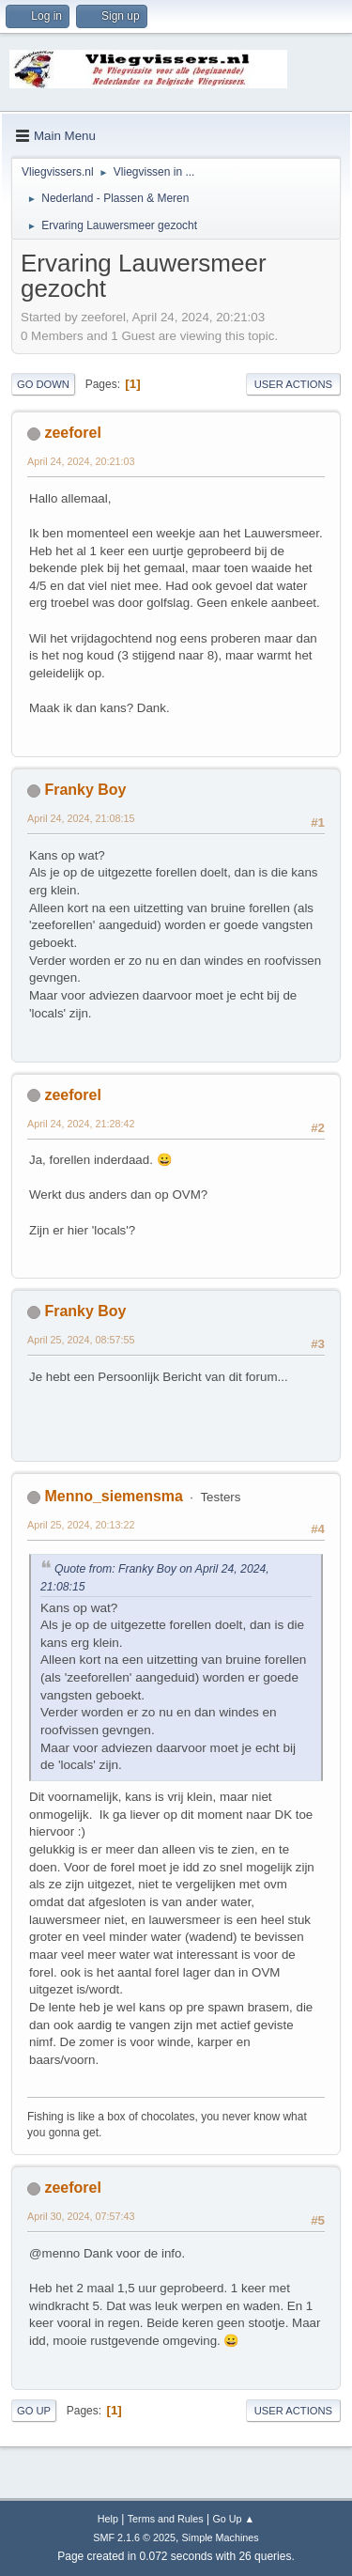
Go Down (43, 384)
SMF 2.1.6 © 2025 (134, 2537)
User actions (293, 384)
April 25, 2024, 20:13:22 (81, 1524)
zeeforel (72, 433)
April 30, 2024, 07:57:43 (81, 2216)
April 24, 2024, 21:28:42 (81, 1123)
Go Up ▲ (233, 2518)
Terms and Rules (166, 2518)
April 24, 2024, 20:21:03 (81, 461)
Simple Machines (220, 2537)
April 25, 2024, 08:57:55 (81, 1339)
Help (108, 2518)
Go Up (34, 2410)
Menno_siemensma (113, 1496)
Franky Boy (85, 790)
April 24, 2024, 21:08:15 (81, 818)
